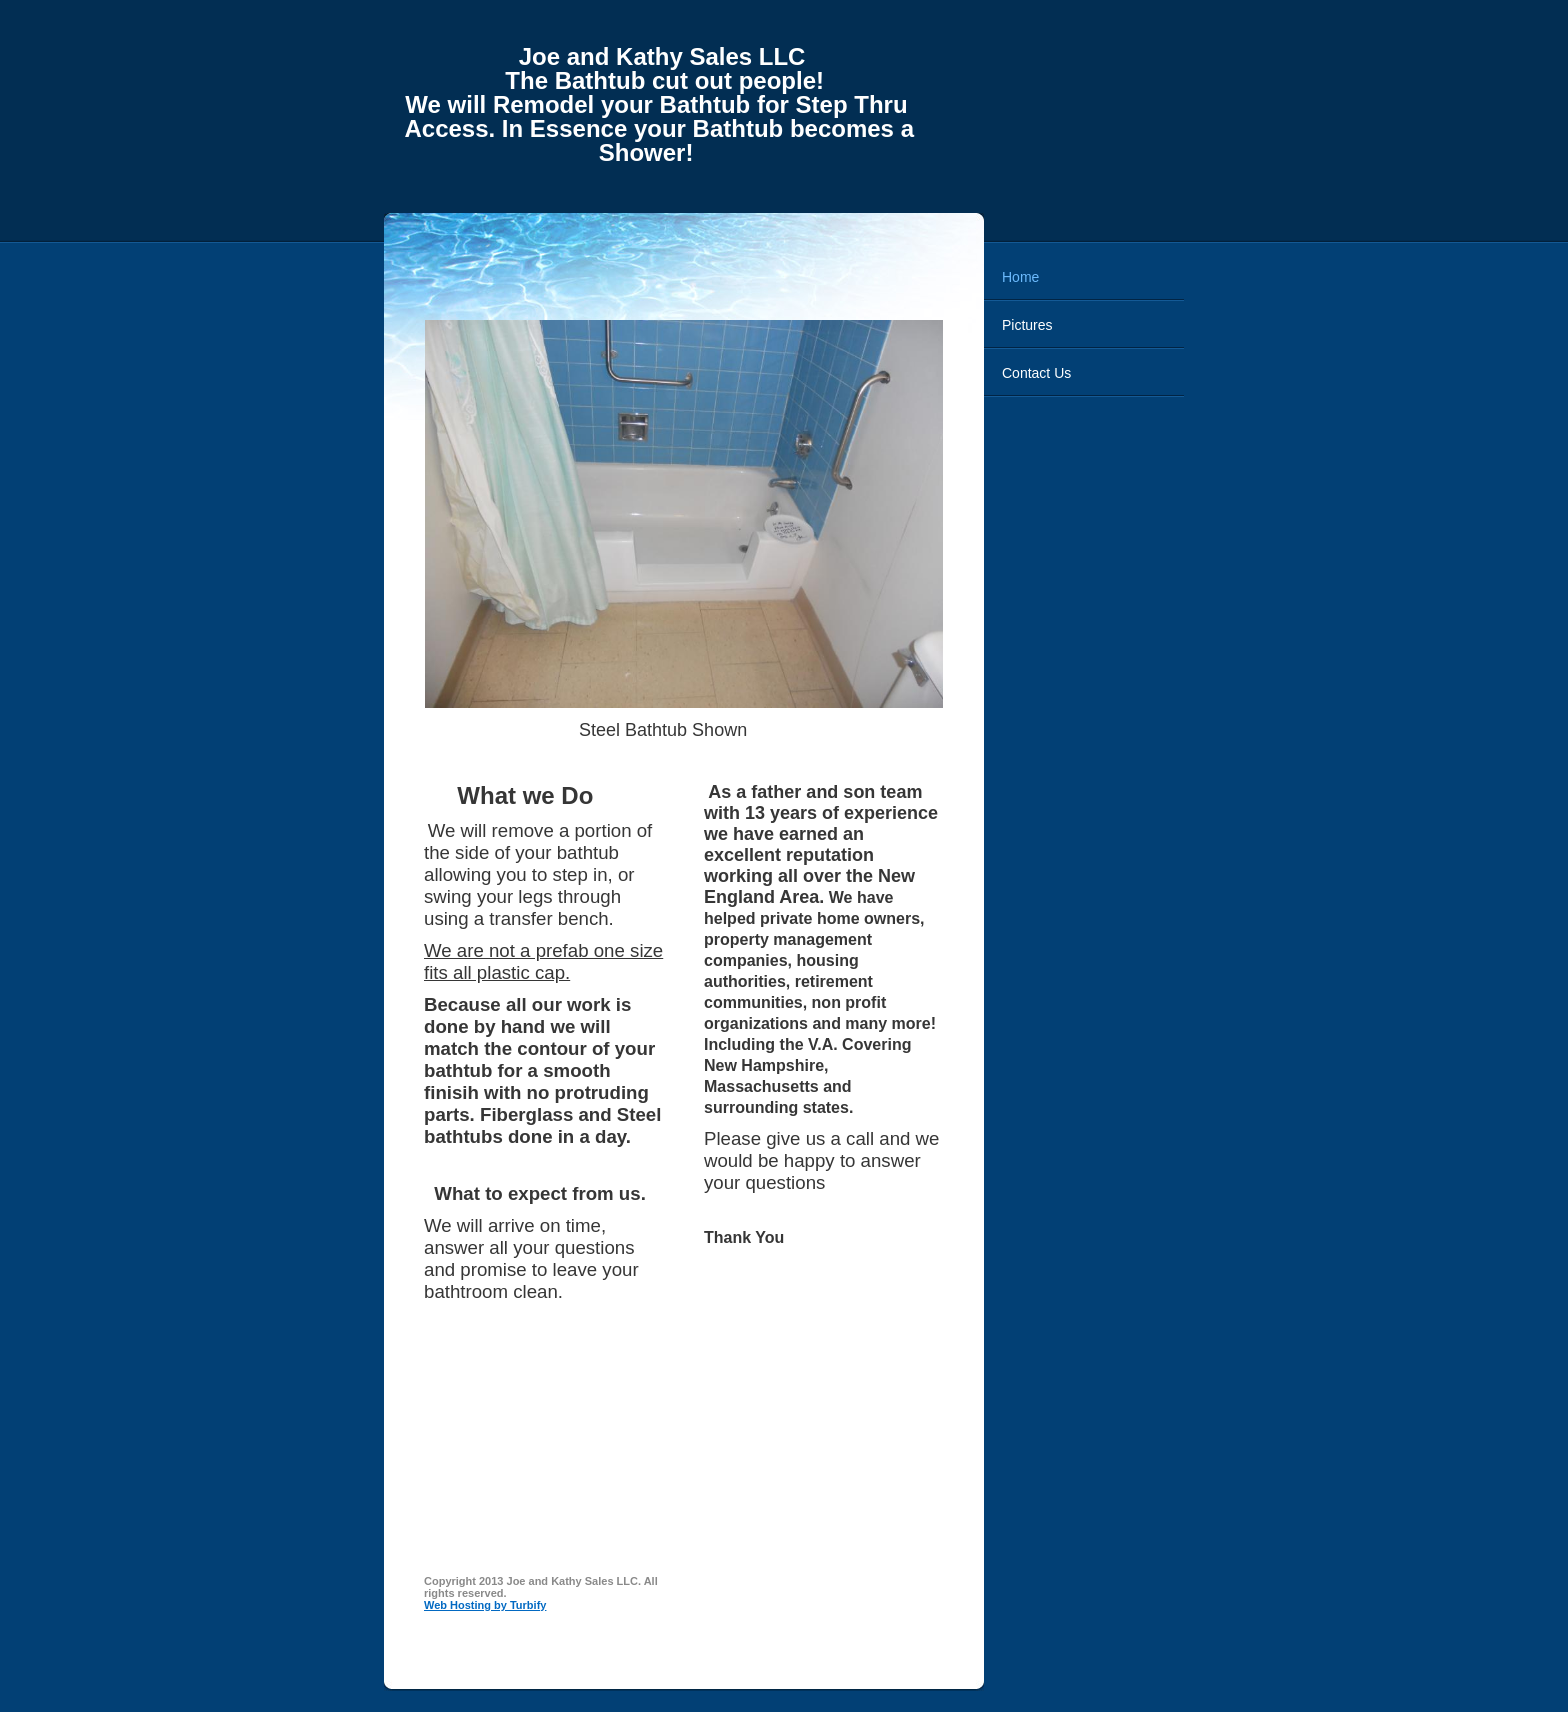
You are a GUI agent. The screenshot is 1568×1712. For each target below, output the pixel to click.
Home (1020, 277)
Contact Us (1036, 373)
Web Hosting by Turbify (485, 1605)
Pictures (1027, 325)
